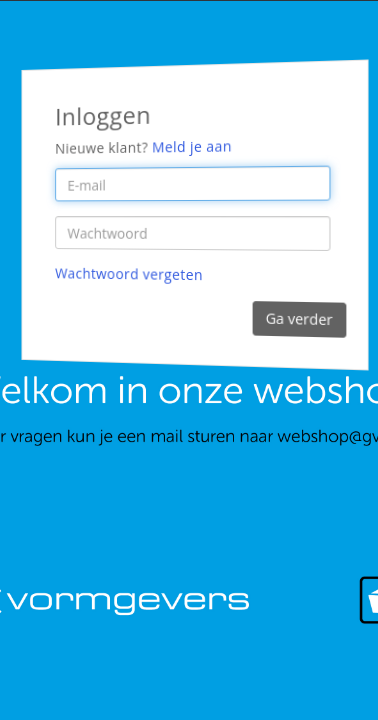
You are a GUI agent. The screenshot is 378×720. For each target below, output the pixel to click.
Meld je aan (192, 147)
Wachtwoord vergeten (129, 274)
